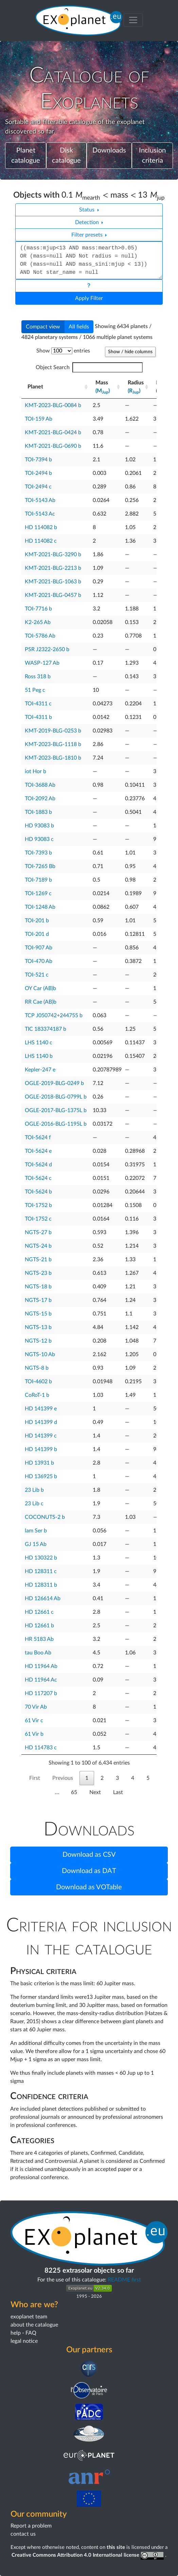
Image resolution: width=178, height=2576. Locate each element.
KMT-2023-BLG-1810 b (53, 758)
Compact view (43, 326)
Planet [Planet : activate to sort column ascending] (35, 386)
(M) (102, 391)
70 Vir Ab (36, 1707)
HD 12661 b (39, 1625)
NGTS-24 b (38, 1246)
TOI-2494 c (38, 486)
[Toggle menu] (133, 20)
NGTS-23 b (38, 1273)
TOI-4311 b (38, 717)
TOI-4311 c (38, 703)
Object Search (89, 367)
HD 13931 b (39, 1463)
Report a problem (31, 2526)
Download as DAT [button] (89, 1871)
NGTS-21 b (38, 1259)
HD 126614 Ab (42, 1598)
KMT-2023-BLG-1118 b (53, 744)
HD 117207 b (41, 1693)
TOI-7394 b (38, 459)
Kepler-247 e (40, 1069)
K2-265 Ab (38, 622)
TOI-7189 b (38, 880)
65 (74, 1792)
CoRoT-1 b (37, 1395)
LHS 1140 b (39, 1056)
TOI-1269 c (38, 893)
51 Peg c (35, 690)
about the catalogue (34, 2325)
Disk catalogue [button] (66, 155)
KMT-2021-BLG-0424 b (53, 432)
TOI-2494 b (38, 473)
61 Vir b (34, 1734)
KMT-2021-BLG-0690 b (53, 446)
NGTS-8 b (37, 1368)
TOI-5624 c (38, 1178)
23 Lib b (34, 1490)
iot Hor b (35, 771)
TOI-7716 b (38, 608)
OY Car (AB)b (40, 988)
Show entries (63, 350)
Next (95, 1792)
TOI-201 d (37, 934)
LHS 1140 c (38, 1042)
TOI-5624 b (38, 1191)
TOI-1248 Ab (40, 907)
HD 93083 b (39, 825)
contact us (23, 2534)
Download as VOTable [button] (89, 1887)
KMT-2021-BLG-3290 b (53, 554)
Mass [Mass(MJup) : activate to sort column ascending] (102, 387)
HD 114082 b (41, 527)
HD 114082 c (41, 541)
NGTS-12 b (38, 1341)
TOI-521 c (37, 975)
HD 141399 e (41, 1408)
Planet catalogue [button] (25, 155)
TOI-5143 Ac (40, 514)
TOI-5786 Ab (40, 636)
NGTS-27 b (38, 1232)
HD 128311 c (41, 1571)
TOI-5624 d (38, 1164)
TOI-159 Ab (38, 419)
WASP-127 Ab (42, 663)
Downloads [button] (109, 150)
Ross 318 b (38, 676)
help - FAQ (23, 2333)
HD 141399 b (41, 1449)
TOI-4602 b (38, 1381)
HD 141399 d (41, 1422)
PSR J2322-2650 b (47, 649)
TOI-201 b (37, 920)
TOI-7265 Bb (40, 866)
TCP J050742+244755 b (54, 1015)
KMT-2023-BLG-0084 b (53, 405)
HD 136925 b (41, 1476)
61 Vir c (34, 1720)
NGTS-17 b (38, 1300)
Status (87, 210)
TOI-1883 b (38, 812)
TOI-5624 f (38, 1137)
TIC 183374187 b (45, 1029)
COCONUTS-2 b (45, 1517)
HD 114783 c (41, 1747)
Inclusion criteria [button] (152, 155)
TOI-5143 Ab (40, 500)
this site (116, 2547)
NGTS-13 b (38, 1327)
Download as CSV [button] (89, 1854)
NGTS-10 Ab (40, 1354)
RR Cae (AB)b (40, 1002)
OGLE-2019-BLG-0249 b (54, 1083)
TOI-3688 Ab (40, 785)
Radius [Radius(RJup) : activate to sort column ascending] (136, 387)
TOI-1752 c (38, 1219)
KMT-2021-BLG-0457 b (53, 595)
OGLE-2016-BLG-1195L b (56, 1124)
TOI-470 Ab (38, 961)
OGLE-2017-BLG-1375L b (56, 1110)
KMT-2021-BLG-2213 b (53, 568)
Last (118, 1792)
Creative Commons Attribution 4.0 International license (88, 2555)
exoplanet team (29, 2316)
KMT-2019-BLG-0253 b (53, 730)
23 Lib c (34, 1503)
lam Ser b (36, 1530)
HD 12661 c (39, 1612)
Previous (62, 1778)
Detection (87, 222)
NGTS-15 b (38, 1313)
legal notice (24, 2341)
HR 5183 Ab (39, 1639)
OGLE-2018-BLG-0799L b (56, 1097)
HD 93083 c (39, 839)
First (34, 1778)
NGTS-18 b (38, 1286)
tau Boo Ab (38, 1652)
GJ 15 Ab (36, 1544)
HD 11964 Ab (41, 1666)
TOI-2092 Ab (40, 798)
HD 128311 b (41, 1585)
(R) (134, 391)
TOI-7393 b (38, 853)
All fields (79, 326)
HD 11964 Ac (41, 1680)
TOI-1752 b (38, 1205)
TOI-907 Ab (38, 947)
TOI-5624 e (38, 1151)
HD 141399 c (41, 1435)
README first (124, 2279)
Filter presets (87, 235)
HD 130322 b (41, 1558)
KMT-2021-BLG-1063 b (53, 581)
